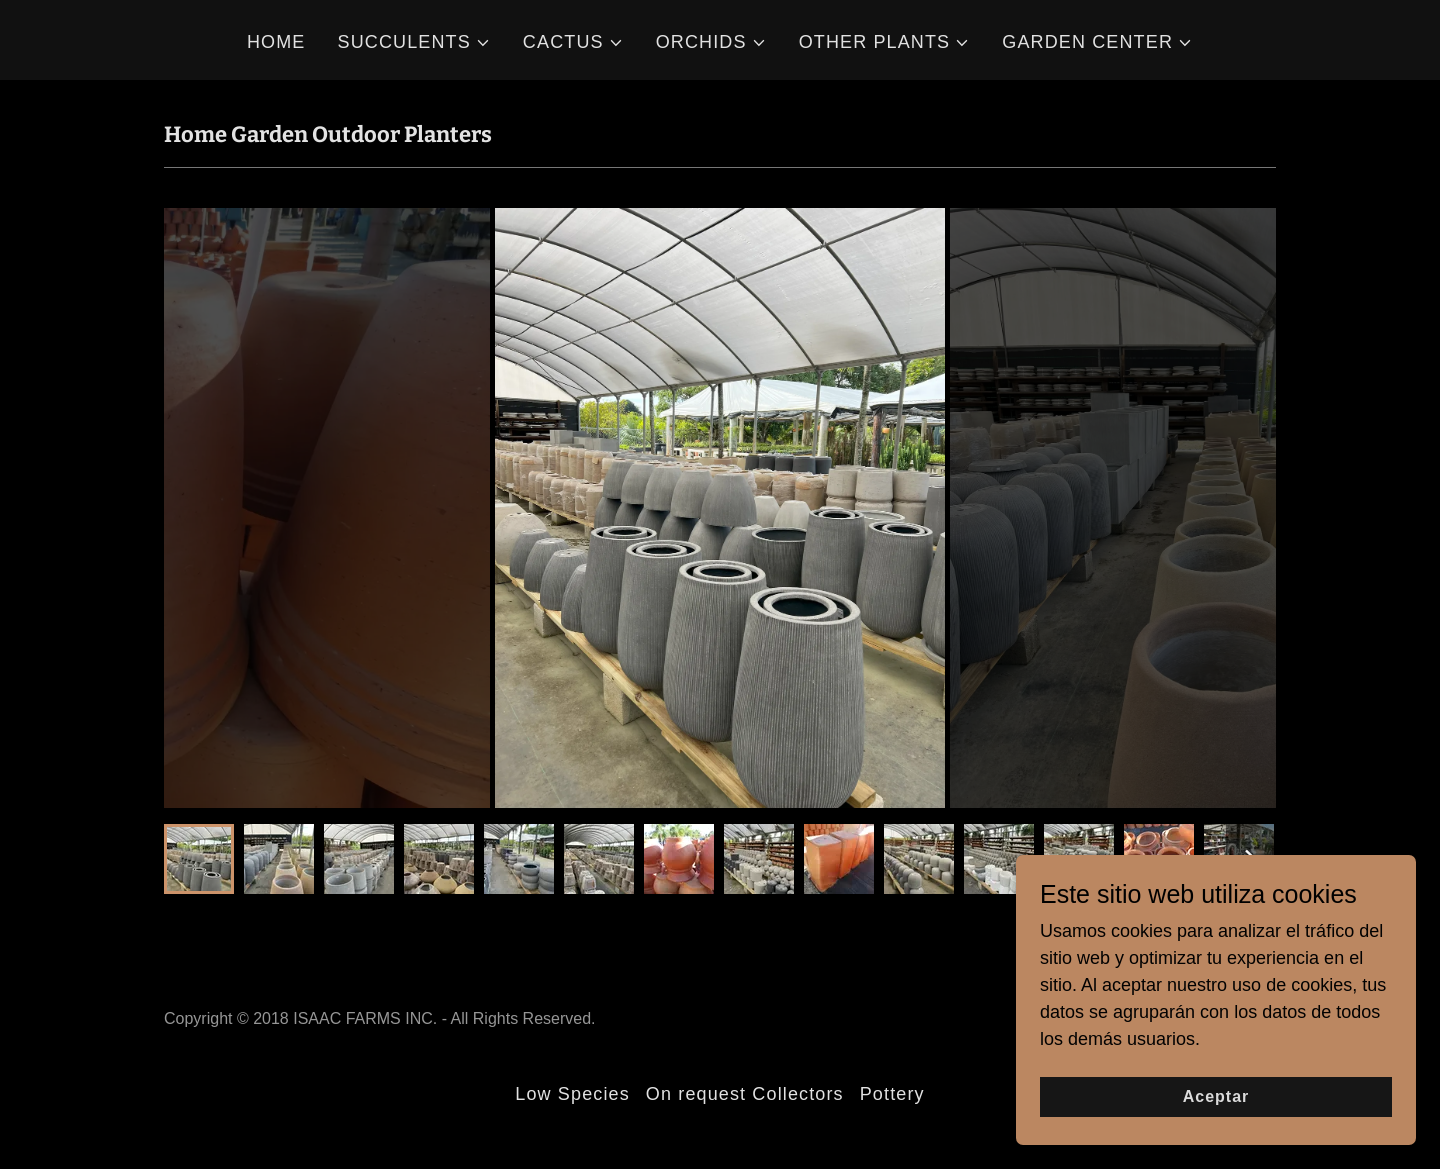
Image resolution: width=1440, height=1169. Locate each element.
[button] (414, 42)
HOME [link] (276, 42)
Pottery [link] (892, 1094)
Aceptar (1216, 1096)
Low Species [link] (572, 1094)
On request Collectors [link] (745, 1094)
